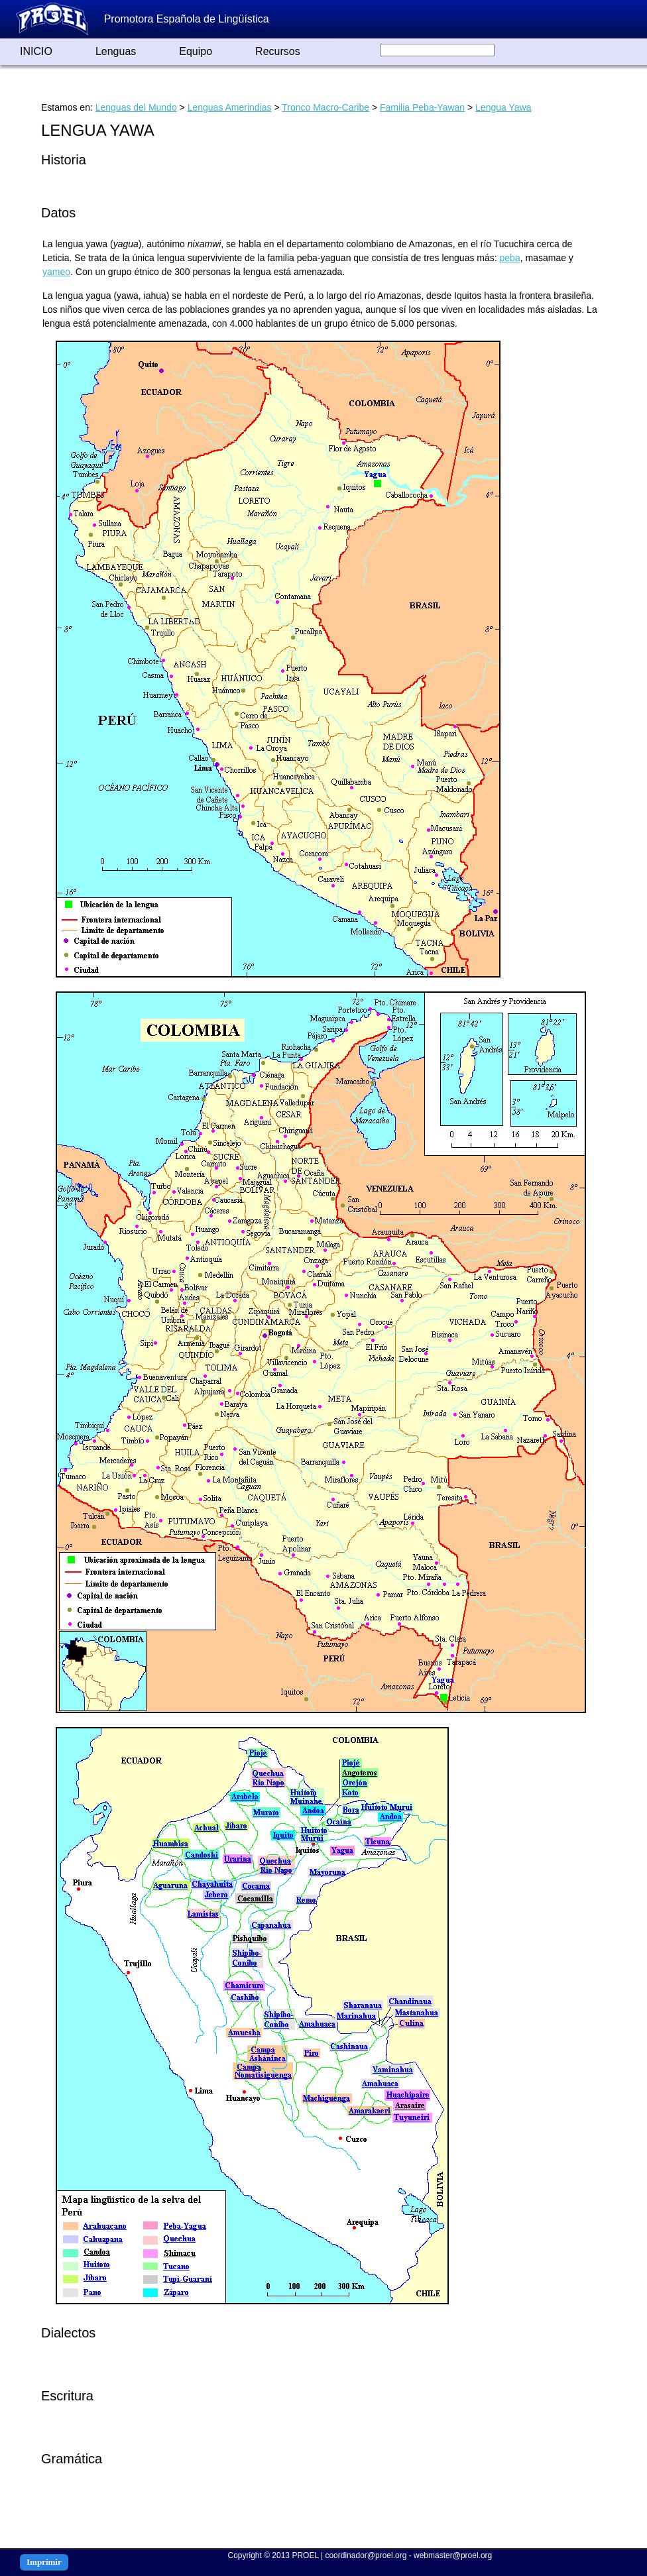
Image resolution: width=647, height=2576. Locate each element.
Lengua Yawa (503, 107)
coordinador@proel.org (365, 2555)
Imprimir (44, 2562)
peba (510, 257)
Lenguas (115, 51)
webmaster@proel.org (453, 2555)
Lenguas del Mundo (136, 107)
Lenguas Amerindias (230, 107)
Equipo (195, 51)
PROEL (305, 2555)
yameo (56, 271)
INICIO (36, 51)
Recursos (277, 51)
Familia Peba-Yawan (422, 107)
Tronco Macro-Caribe (325, 107)
